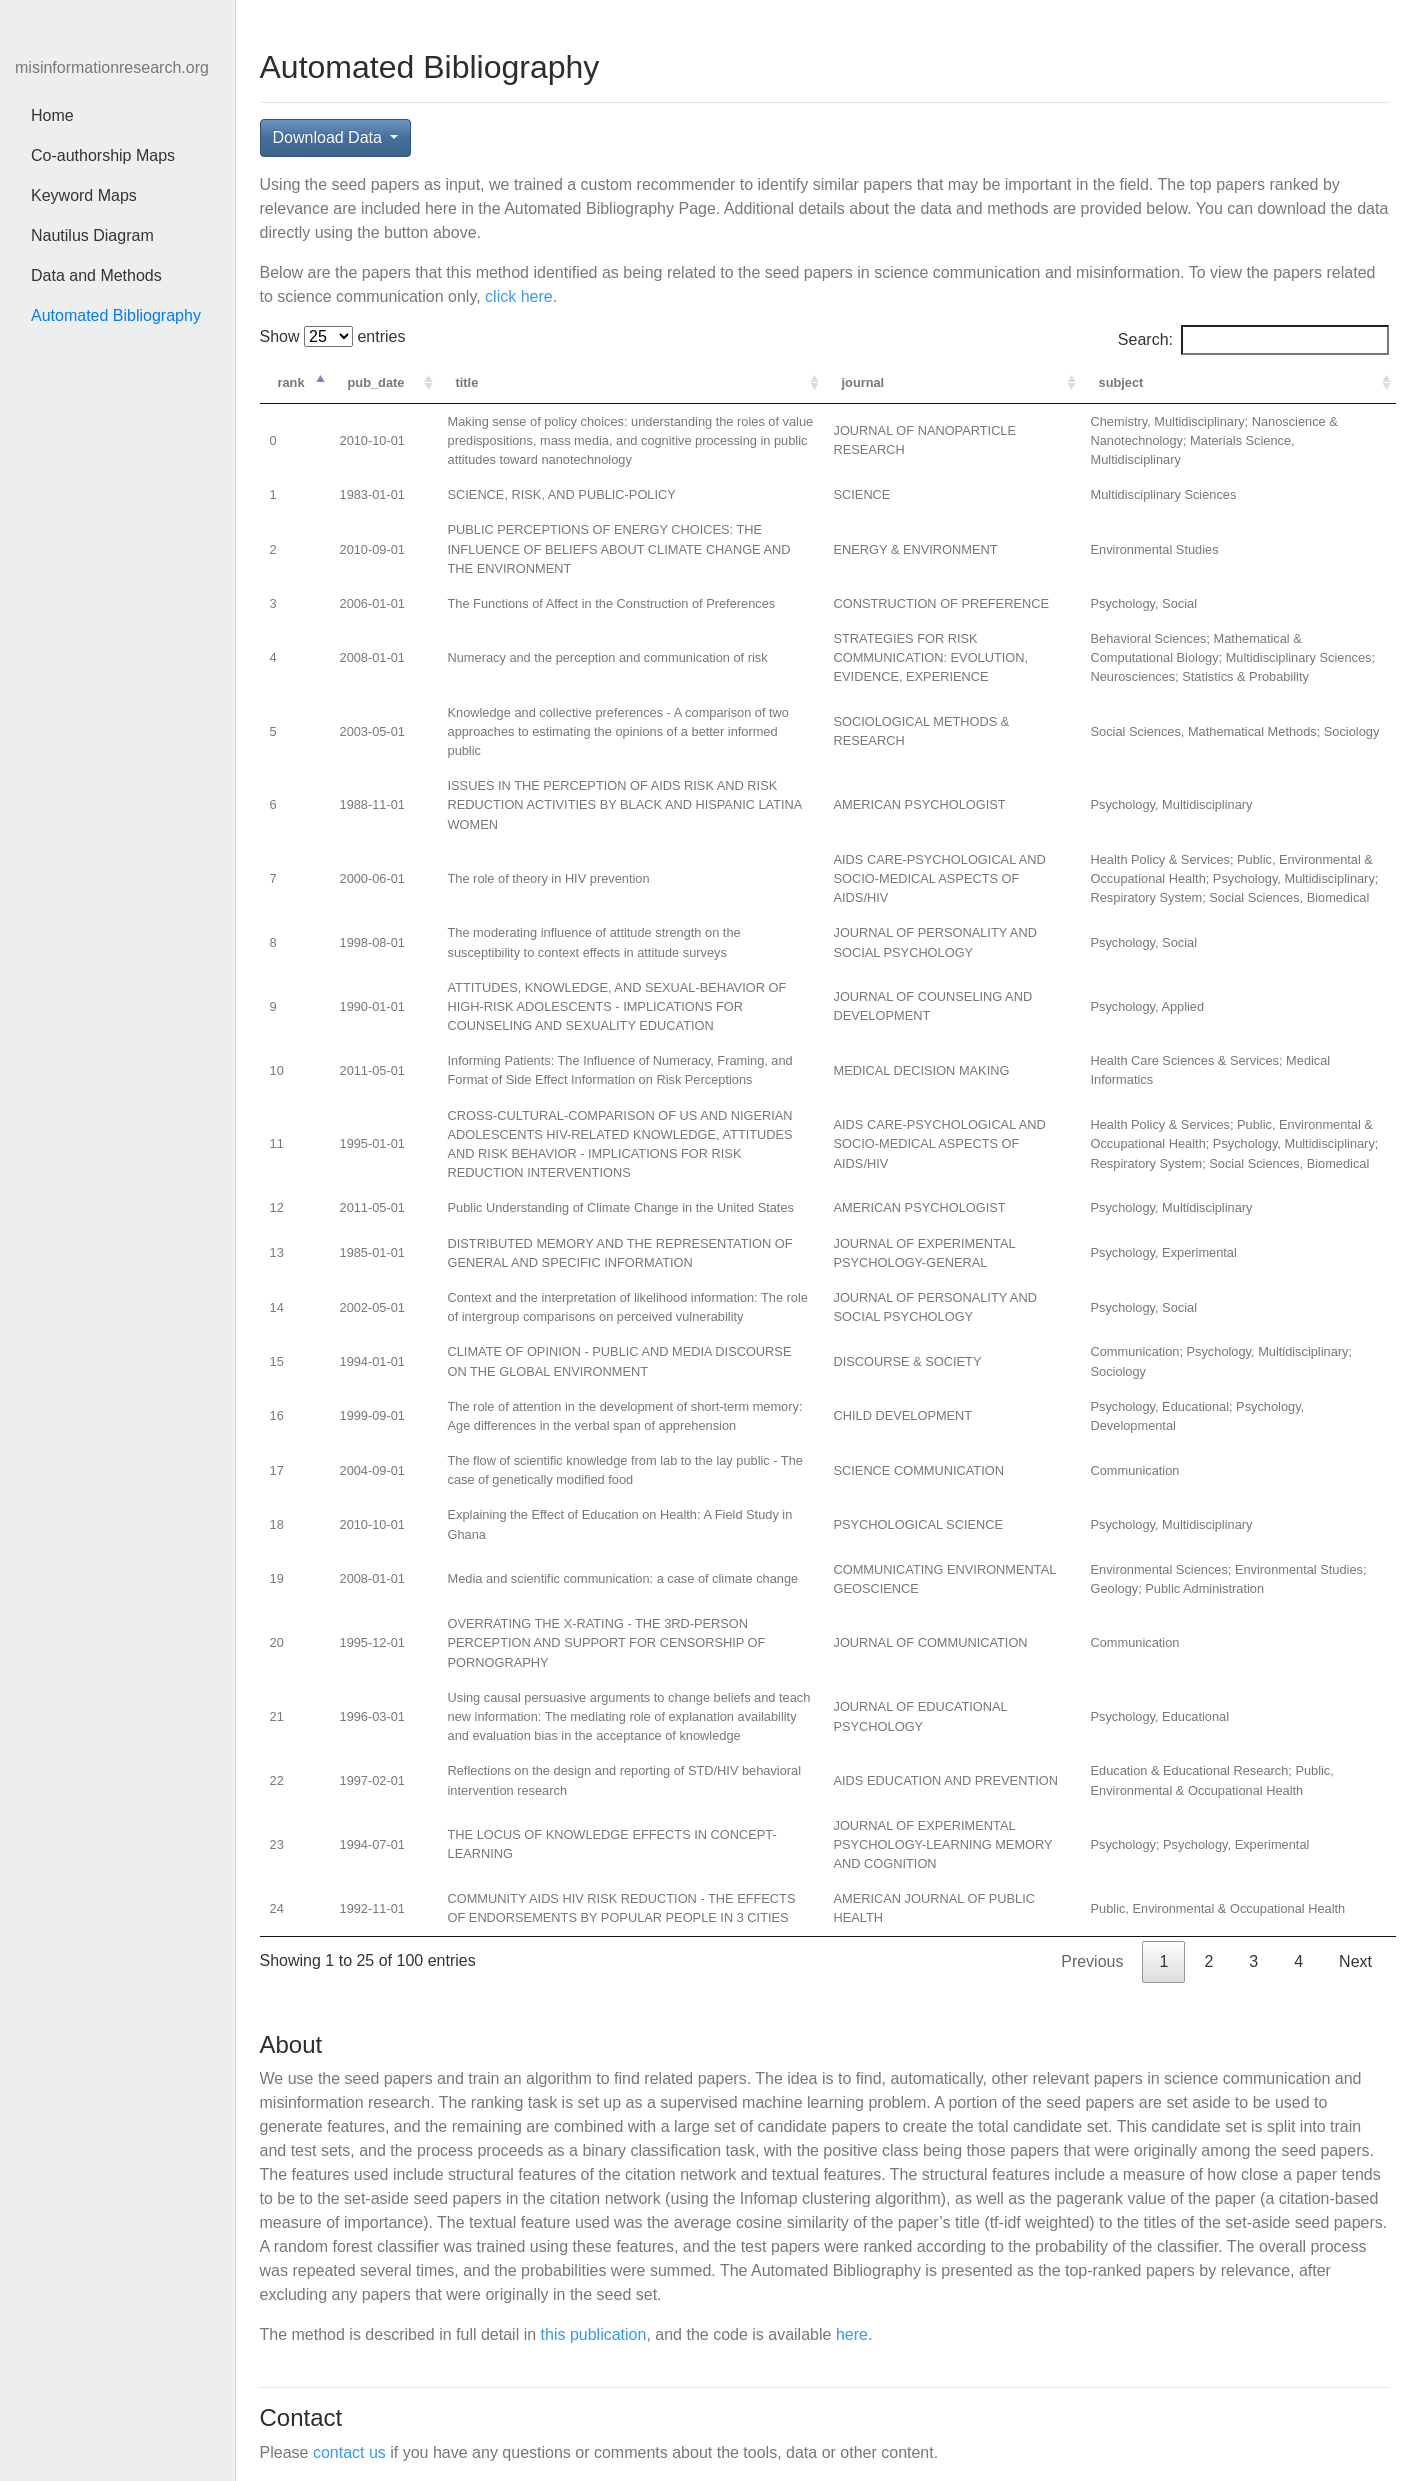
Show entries (333, 336)
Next (1355, 1961)
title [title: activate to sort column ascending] (467, 382)
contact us (349, 2452)
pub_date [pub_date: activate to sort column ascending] (376, 382)
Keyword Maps (84, 195)
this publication (594, 2334)
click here (519, 296)
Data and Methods (96, 275)
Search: (1253, 340)
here (852, 2334)
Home (52, 115)
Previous (1092, 1961)
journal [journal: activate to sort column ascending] (863, 382)
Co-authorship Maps (103, 155)
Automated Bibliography (126, 314)
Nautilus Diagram (92, 235)
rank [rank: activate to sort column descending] (291, 382)
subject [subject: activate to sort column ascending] (1121, 382)
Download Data (330, 137)
